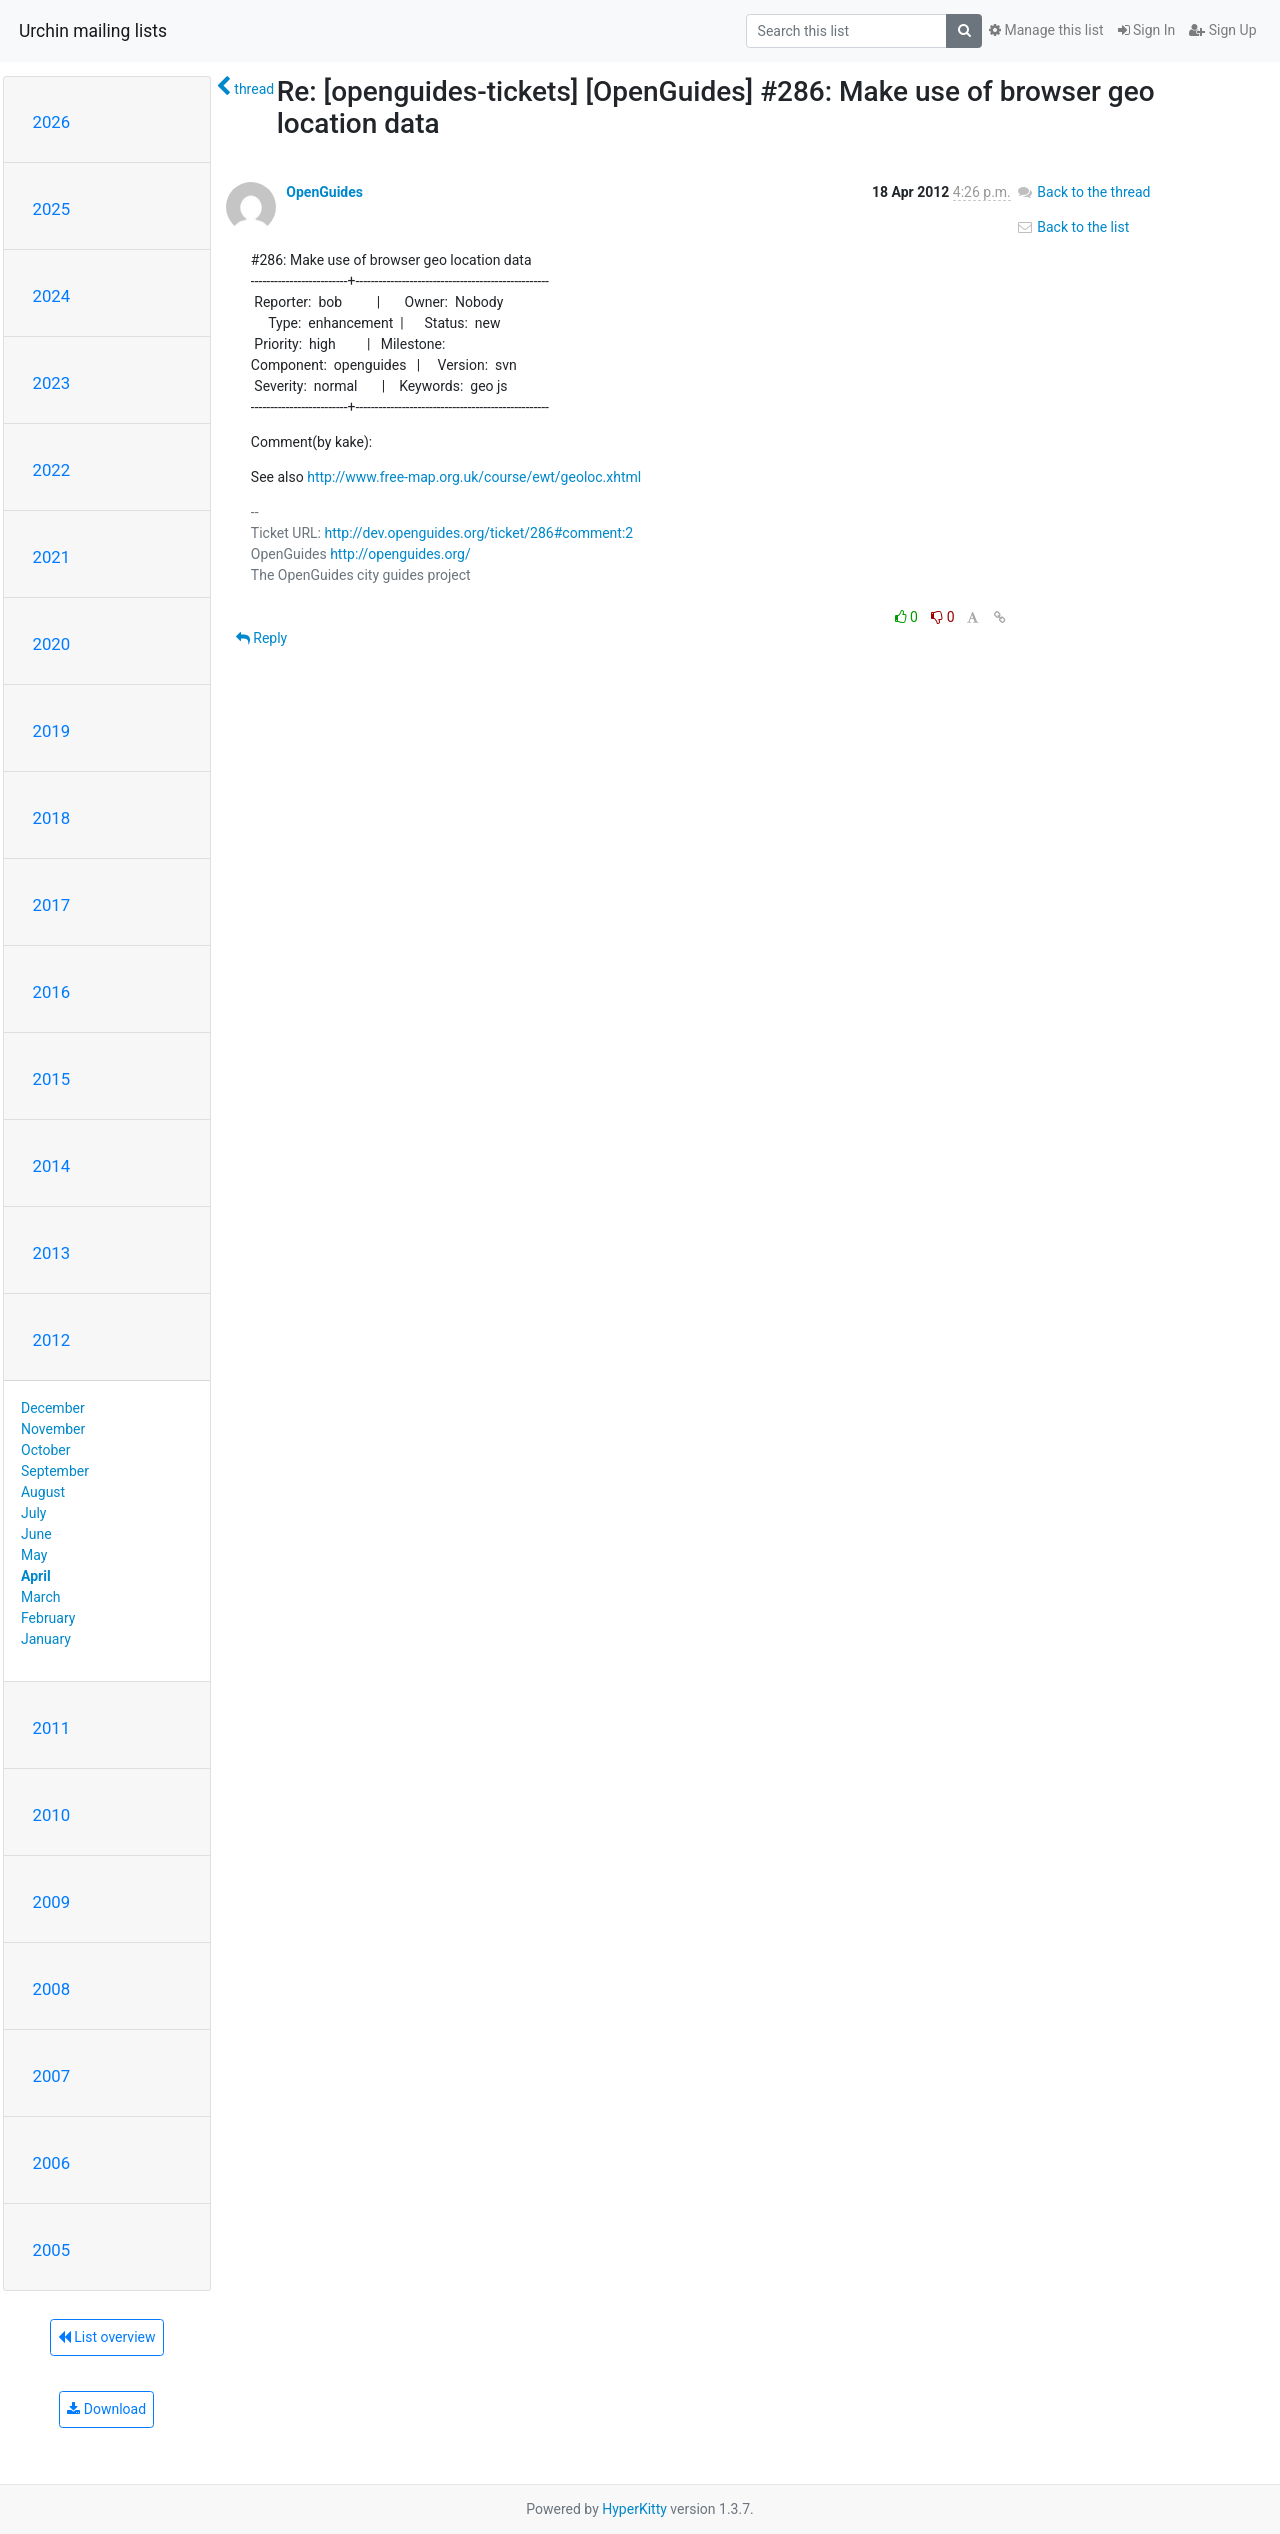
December (53, 1408)
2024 (52, 296)
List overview (107, 2337)
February (48, 1618)
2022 (52, 470)
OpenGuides (324, 192)
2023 (52, 383)
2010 (52, 1815)
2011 (52, 1728)
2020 (52, 644)
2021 (52, 557)
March (41, 1597)
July (33, 1513)
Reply (261, 638)
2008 (52, 1989)
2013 (52, 1253)
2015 (52, 1079)
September (55, 1471)
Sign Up (1222, 30)
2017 (52, 905)
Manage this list (1046, 30)
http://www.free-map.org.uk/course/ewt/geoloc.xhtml (474, 477)
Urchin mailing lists (93, 31)
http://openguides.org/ (400, 554)
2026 (52, 122)
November (53, 1429)
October (45, 1450)
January (46, 1639)
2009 (52, 1902)
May (34, 1555)
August (43, 1492)
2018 (52, 818)
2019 (52, 731)
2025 (52, 209)
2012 (52, 1340)
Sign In (1147, 30)
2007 (52, 2076)
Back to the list (1072, 227)
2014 (52, 1166)
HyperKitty (634, 2509)
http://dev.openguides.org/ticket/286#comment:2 (478, 533)
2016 (52, 992)
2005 (52, 2250)
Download (106, 2409)
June (36, 1534)
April (36, 1576)
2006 (52, 2163)
